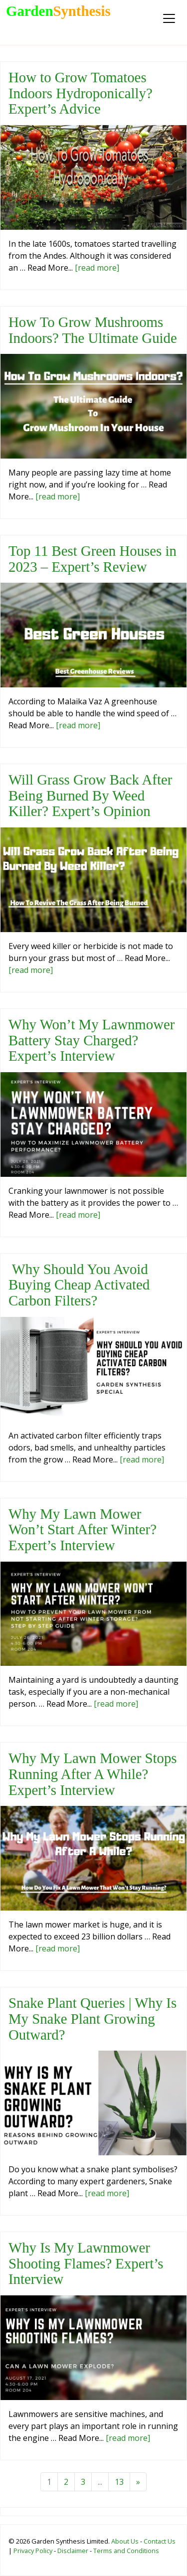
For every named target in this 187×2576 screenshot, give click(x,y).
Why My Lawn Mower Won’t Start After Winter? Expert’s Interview (82, 1529)
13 (119, 2481)
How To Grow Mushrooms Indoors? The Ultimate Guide (92, 330)
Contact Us (160, 2541)
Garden (58, 11)
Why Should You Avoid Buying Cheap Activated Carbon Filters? (79, 1284)
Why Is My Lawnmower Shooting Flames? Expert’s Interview (85, 2263)
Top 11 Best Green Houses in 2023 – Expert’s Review (92, 559)
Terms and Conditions (126, 2550)
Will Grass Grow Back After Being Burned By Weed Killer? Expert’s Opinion (90, 795)
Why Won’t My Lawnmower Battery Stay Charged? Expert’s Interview (91, 1040)
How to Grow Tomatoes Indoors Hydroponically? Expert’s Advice (80, 93)
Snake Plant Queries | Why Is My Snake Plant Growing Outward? (92, 2018)
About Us (125, 2541)
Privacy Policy (32, 2550)
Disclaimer (72, 2550)
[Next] (138, 2481)
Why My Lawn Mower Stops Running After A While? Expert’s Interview (92, 1773)
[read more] (97, 267)
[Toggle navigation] (169, 18)
